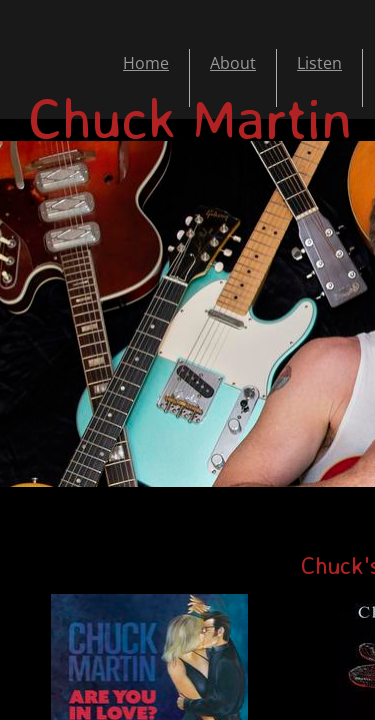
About (233, 63)
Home (146, 63)
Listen (319, 63)
